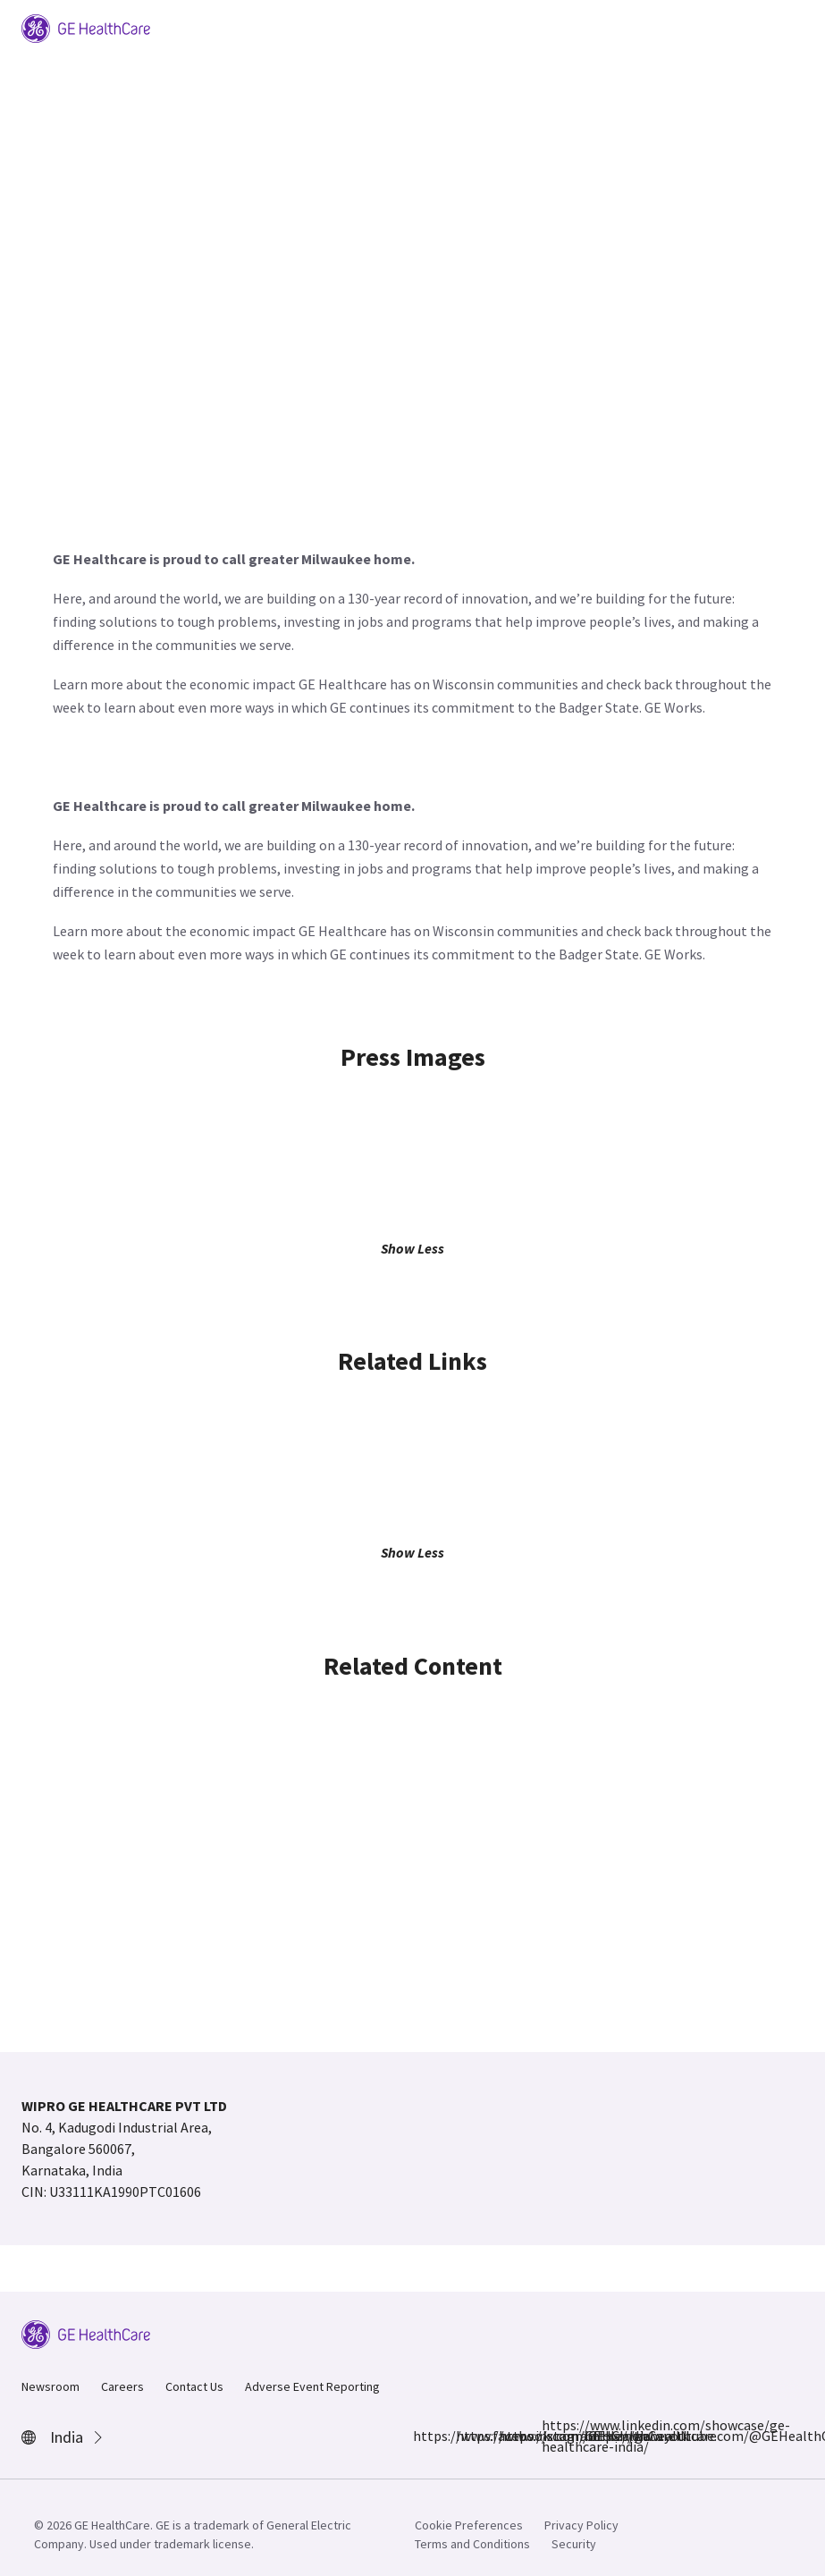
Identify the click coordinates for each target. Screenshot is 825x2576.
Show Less (412, 1248)
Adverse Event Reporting (312, 2386)
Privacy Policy (581, 2525)
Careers (122, 2386)
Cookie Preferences (469, 2525)
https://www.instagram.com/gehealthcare (466, 2436)
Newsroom (50, 2386)
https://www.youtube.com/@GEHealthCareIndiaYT (595, 2436)
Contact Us (194, 2386)
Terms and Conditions (472, 2544)
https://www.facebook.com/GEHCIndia (423, 2436)
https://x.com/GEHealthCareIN (509, 2436)
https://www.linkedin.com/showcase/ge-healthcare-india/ (552, 2435)
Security (573, 2544)
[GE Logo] (85, 27)
